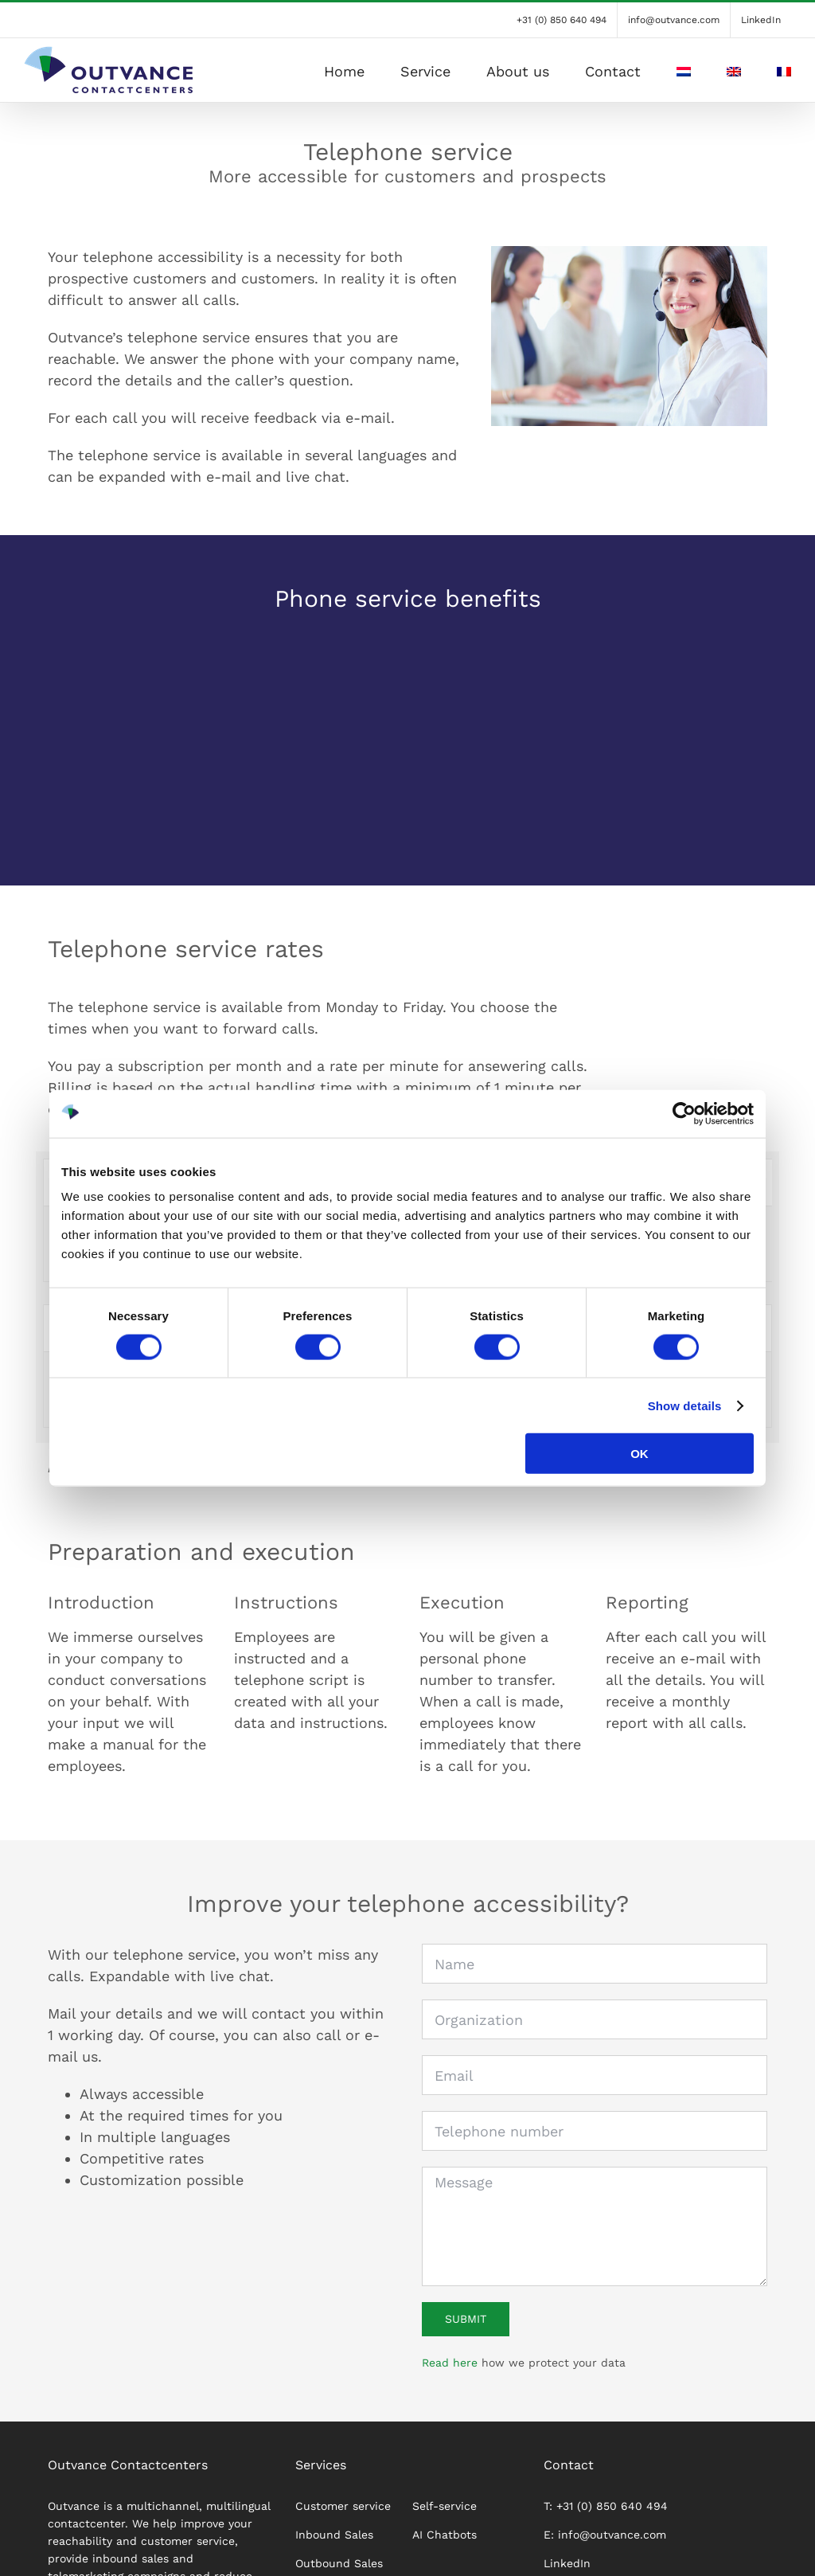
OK (639, 1453)
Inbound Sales (334, 2542)
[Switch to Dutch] (684, 70)
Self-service (444, 2514)
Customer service (343, 2514)
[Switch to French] (784, 70)
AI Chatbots (444, 2542)
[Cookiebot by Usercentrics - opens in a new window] (684, 1113)
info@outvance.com (612, 2542)
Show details (685, 1405)
